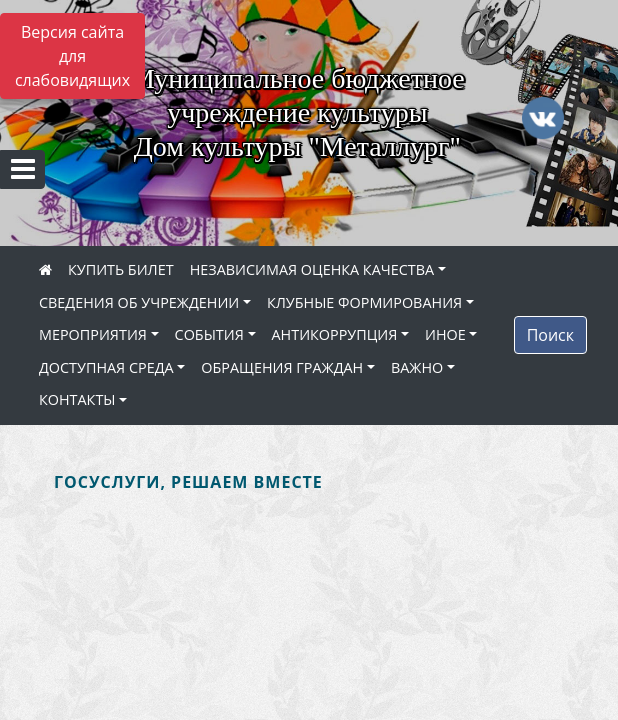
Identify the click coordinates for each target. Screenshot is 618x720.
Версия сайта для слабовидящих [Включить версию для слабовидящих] (72, 56)
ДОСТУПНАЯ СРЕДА (106, 367)
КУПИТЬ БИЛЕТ (121, 269)
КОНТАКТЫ (77, 399)
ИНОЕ (445, 334)
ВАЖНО (417, 367)
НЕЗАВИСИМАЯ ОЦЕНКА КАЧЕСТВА (312, 269)
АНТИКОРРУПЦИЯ (335, 334)
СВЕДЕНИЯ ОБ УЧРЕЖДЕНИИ (139, 302)
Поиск (550, 335)
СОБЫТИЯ (209, 334)
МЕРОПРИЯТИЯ (93, 334)
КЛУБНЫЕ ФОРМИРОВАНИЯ (364, 302)
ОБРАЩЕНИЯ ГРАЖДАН (282, 367)
